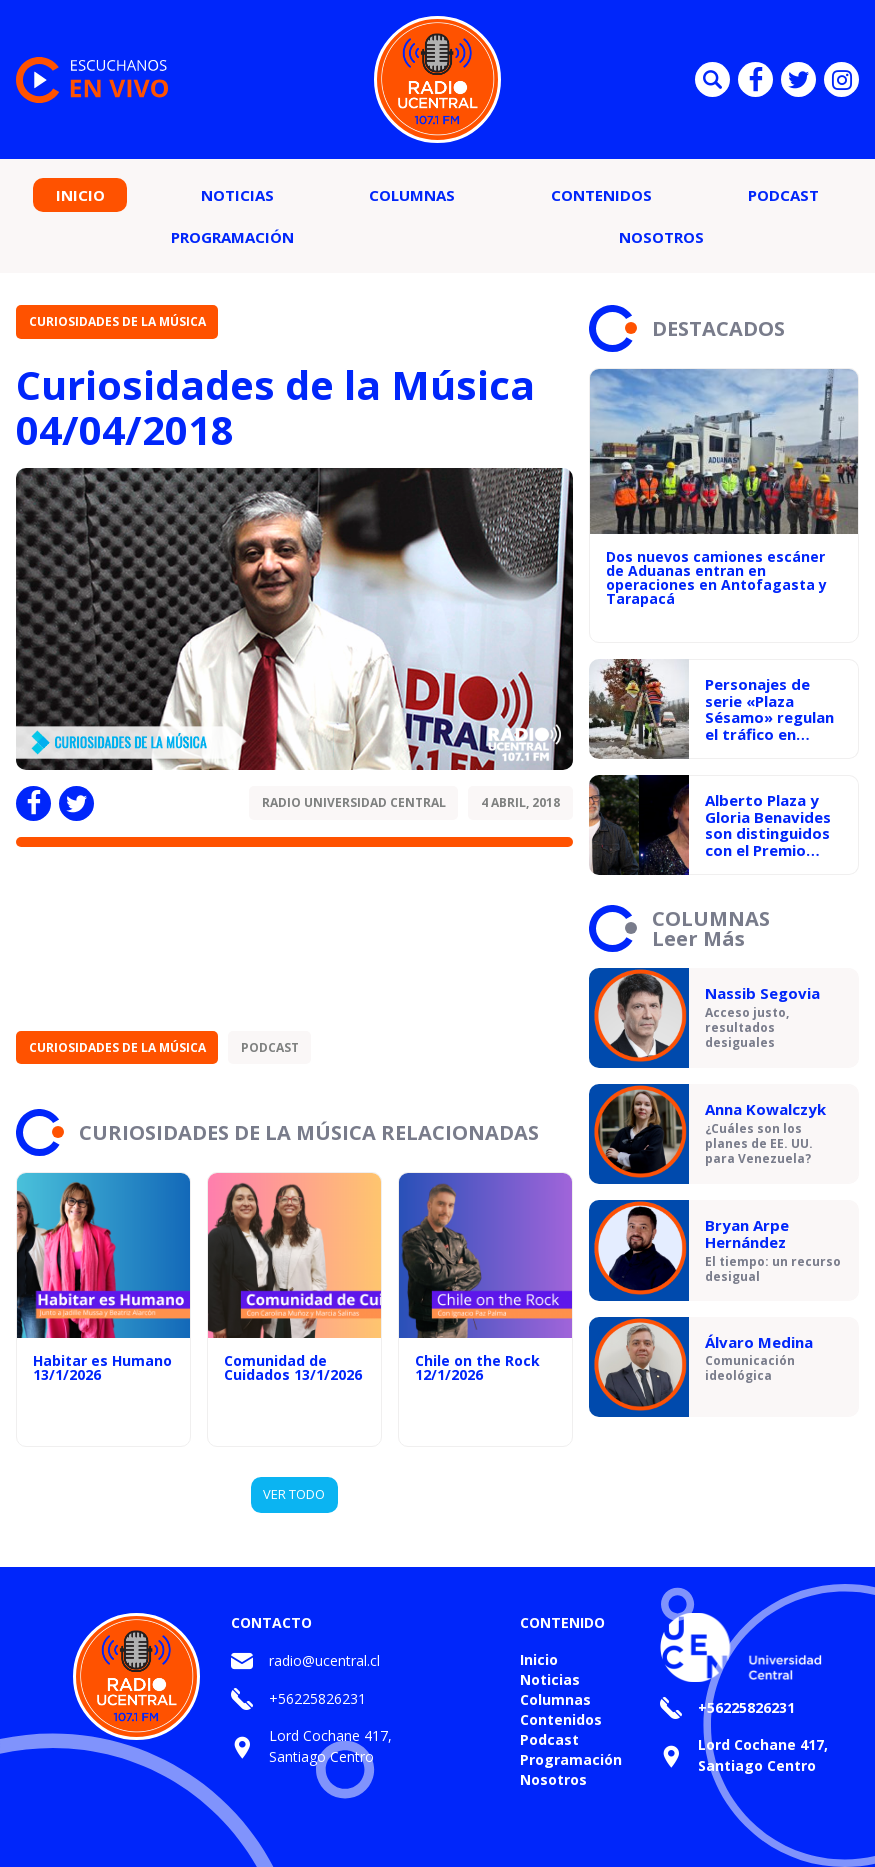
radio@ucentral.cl (324, 1660)
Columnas (412, 195)
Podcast (783, 195)
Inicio (80, 195)
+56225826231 (317, 1698)
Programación (232, 237)
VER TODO (294, 1494)
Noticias (237, 195)
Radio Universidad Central (354, 802)
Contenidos (601, 195)
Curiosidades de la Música (117, 321)
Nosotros (661, 237)
